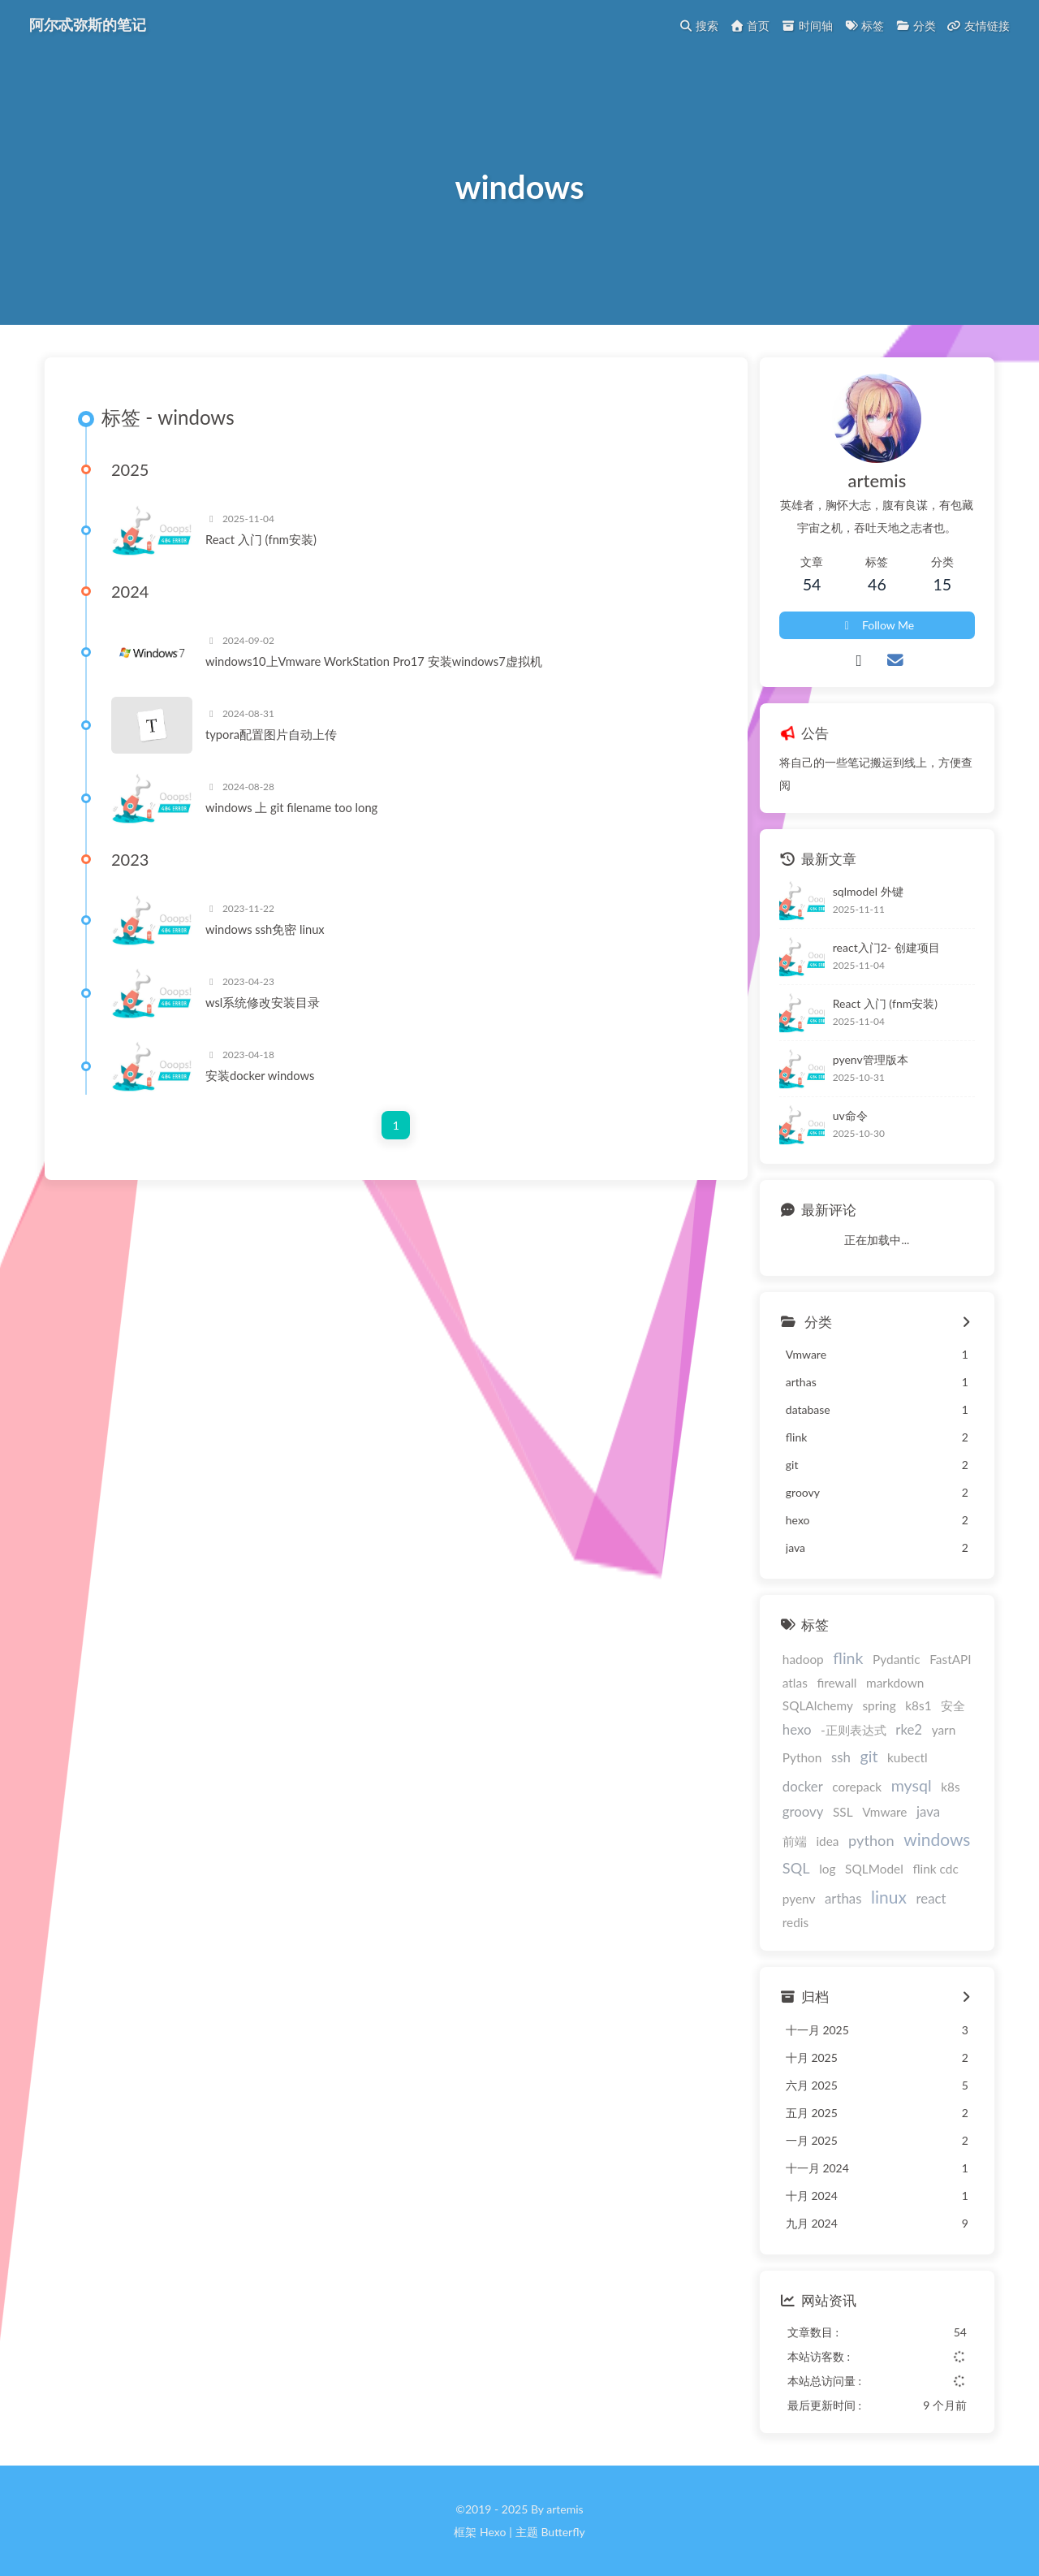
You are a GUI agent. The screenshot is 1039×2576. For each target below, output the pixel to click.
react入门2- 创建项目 (886, 947)
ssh (841, 1757)
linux (889, 1897)
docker (802, 1786)
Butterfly (562, 2532)
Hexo (493, 2532)
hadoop (803, 1659)
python (871, 1840)
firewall (836, 1682)
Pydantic (896, 1659)
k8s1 (918, 1705)
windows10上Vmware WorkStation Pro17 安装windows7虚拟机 (373, 661)
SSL (843, 1811)
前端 (794, 1841)
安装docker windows (259, 1075)
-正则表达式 (853, 1729)
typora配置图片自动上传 (271, 734)
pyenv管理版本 (870, 1059)
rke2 (908, 1729)
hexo (797, 1729)
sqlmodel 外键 (868, 891)
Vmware (884, 1811)
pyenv (799, 1898)
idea (827, 1841)
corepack (857, 1786)
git (869, 1756)
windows (936, 1839)
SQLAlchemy (817, 1705)
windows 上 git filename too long (291, 807)
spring (878, 1705)
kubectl (907, 1757)
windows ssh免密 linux (265, 929)
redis (795, 1922)
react (931, 1898)
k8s (950, 1786)
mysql (911, 1785)
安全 (953, 1705)
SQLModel (874, 1868)
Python (802, 1757)
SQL (796, 1868)
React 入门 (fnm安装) (261, 539)
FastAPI (950, 1659)
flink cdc (935, 1868)
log (827, 1868)
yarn (944, 1729)
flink (848, 1658)
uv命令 (850, 1115)
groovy (803, 1811)
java (928, 1811)
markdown (895, 1682)
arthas (843, 1898)
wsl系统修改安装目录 (262, 1002)
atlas (795, 1682)
